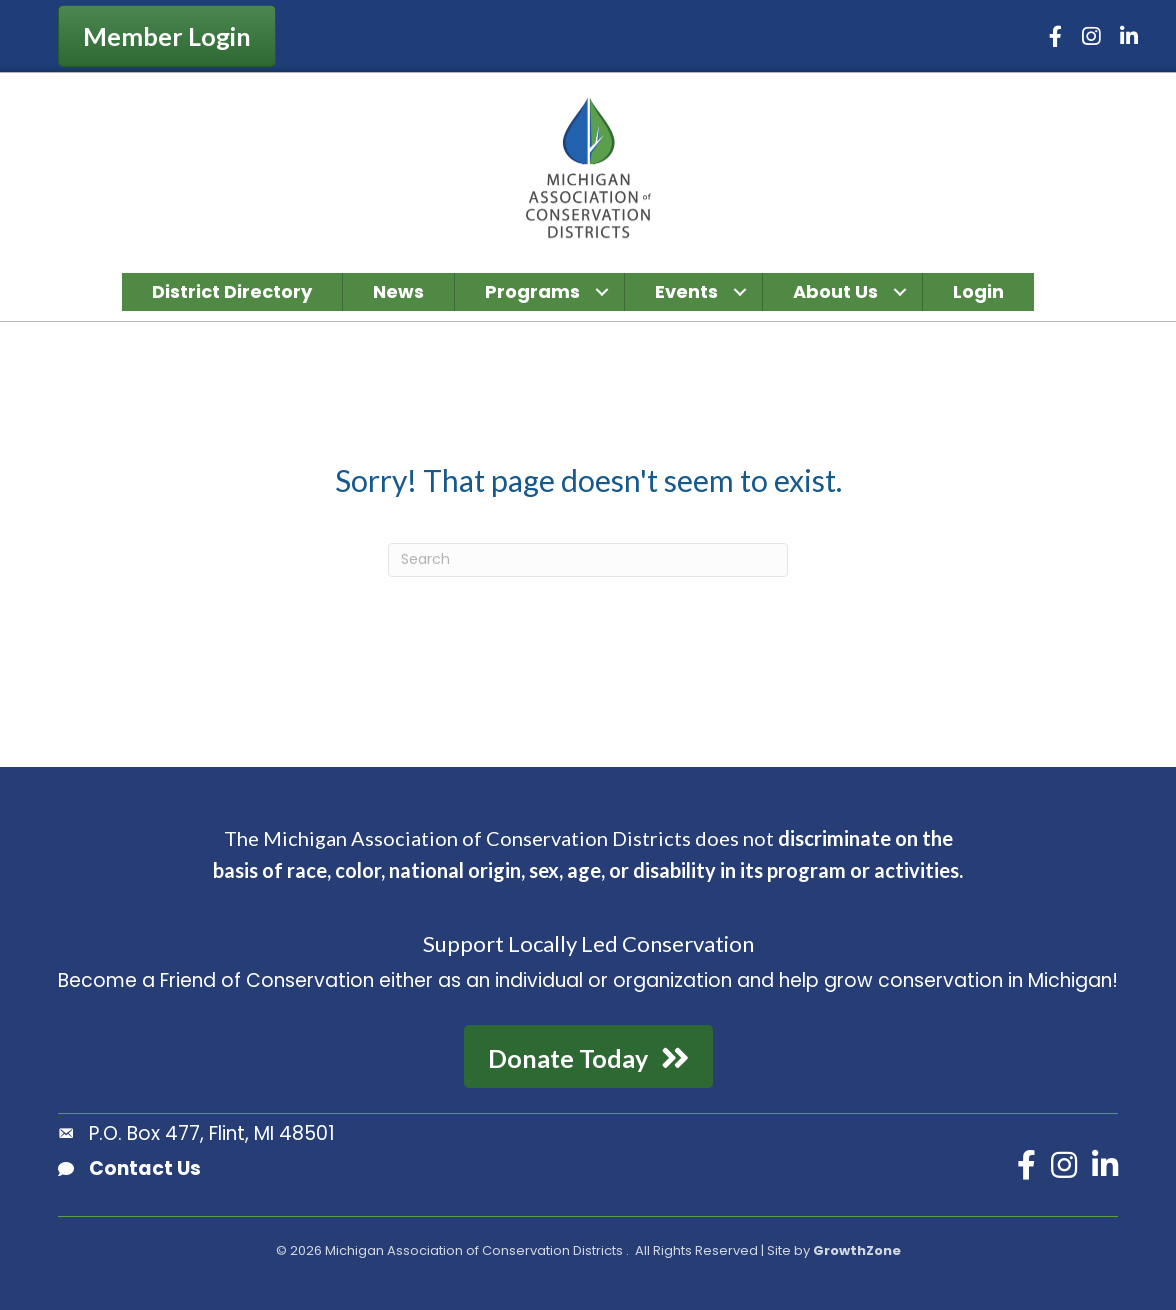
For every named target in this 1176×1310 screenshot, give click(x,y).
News (398, 291)
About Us (835, 291)
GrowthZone (857, 1250)
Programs (532, 291)
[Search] (588, 560)
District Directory (232, 291)
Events (686, 291)
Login (978, 291)
